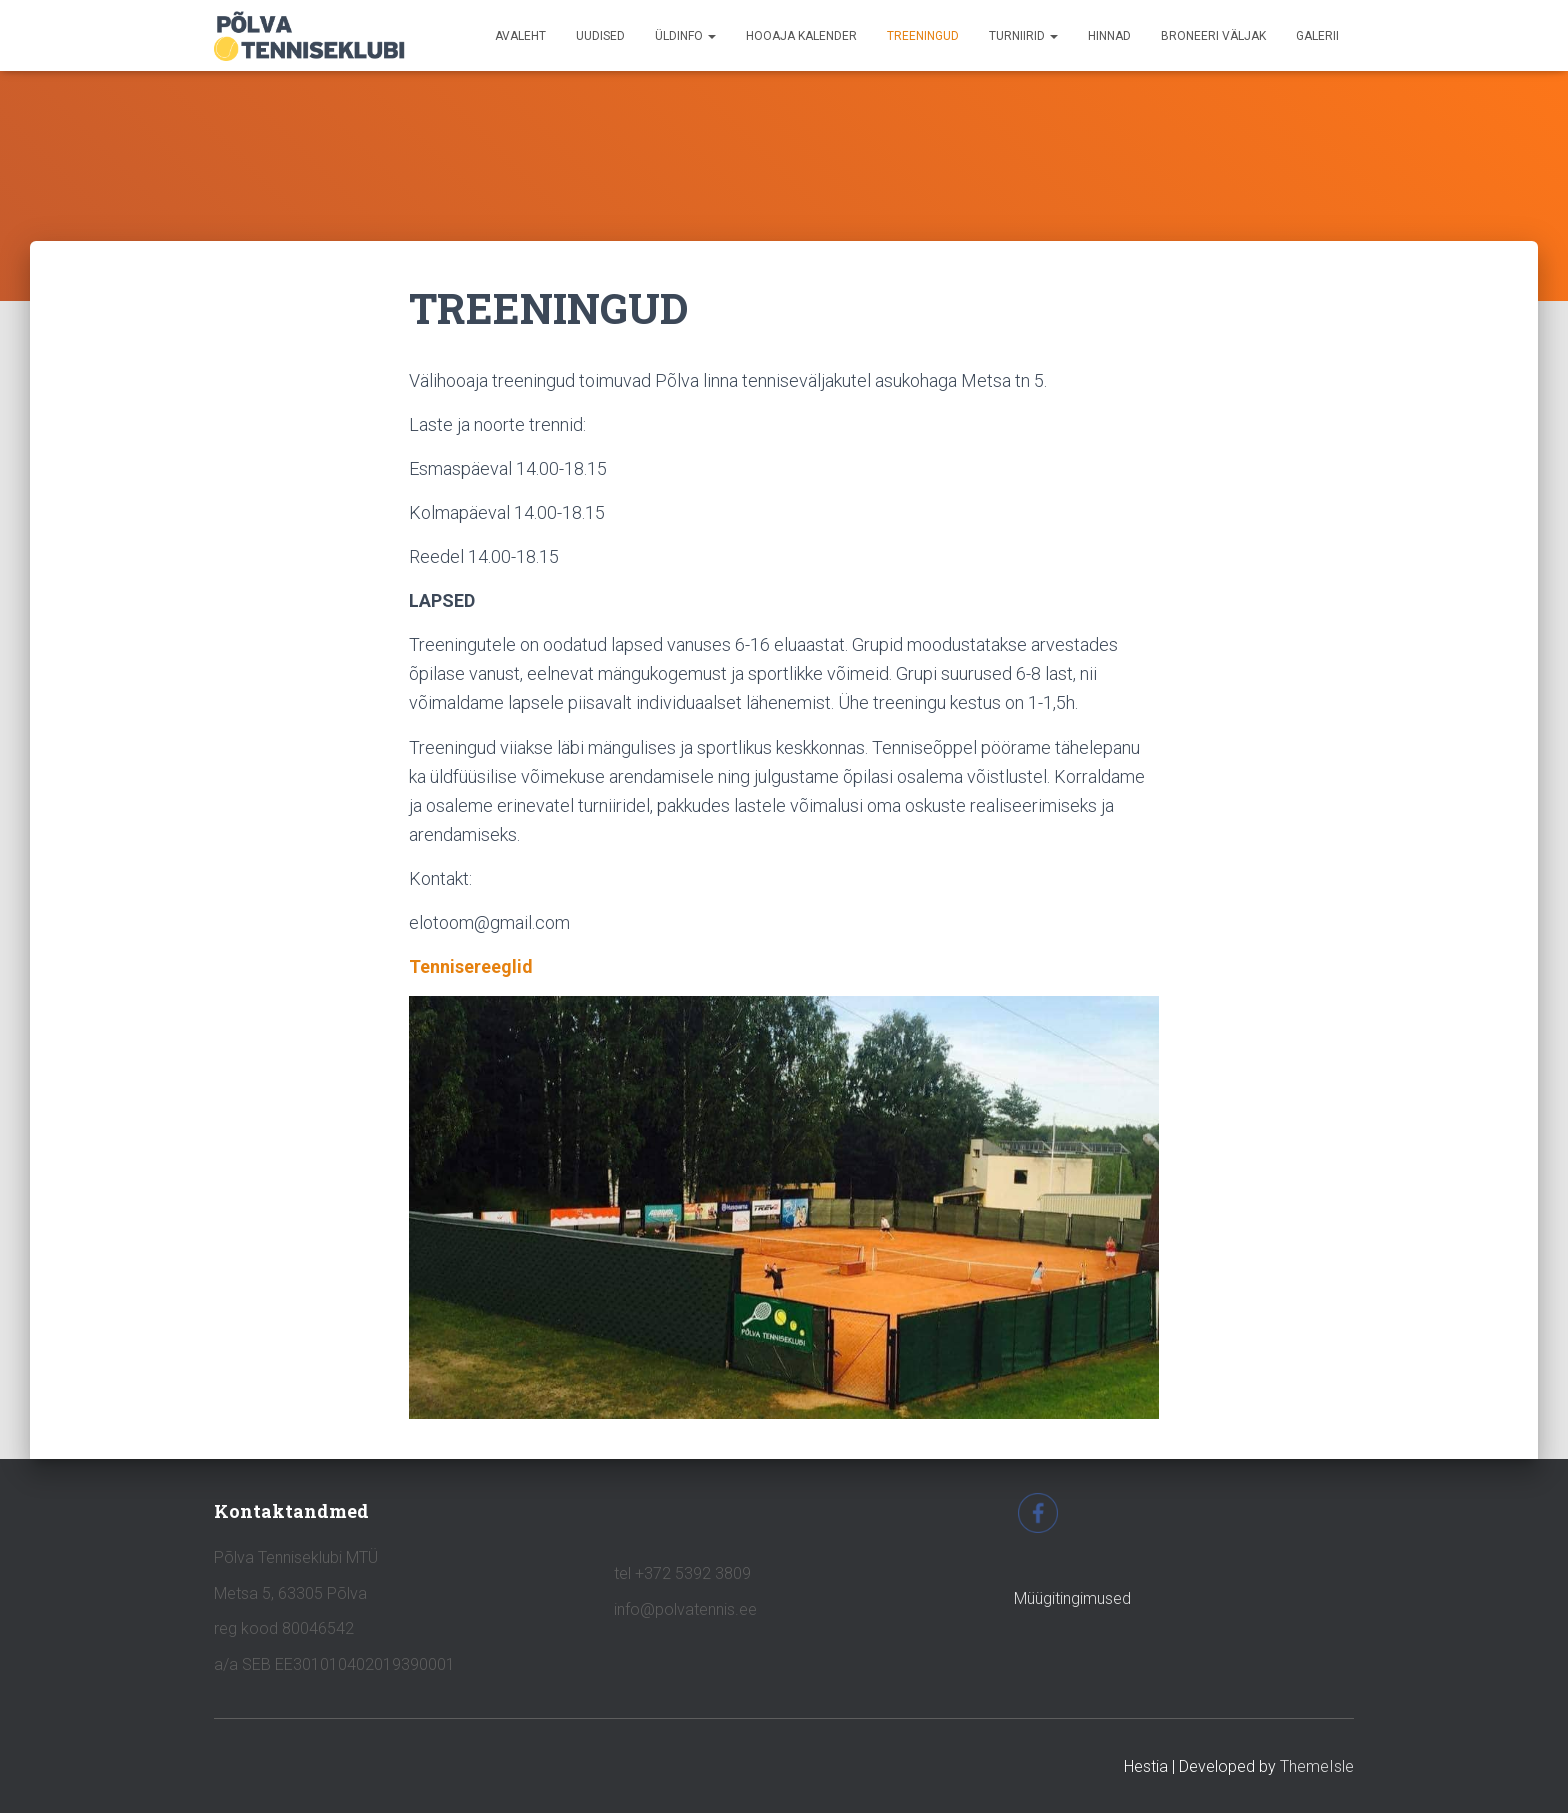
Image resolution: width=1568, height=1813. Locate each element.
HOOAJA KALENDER (801, 36)
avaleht (520, 36)
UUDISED (600, 36)
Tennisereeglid (471, 966)
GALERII (1317, 36)
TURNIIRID (1023, 36)
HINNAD (1109, 36)
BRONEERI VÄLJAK (1213, 36)
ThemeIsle (1317, 1766)
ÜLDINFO (685, 36)
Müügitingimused (1072, 1598)
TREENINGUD (923, 36)
